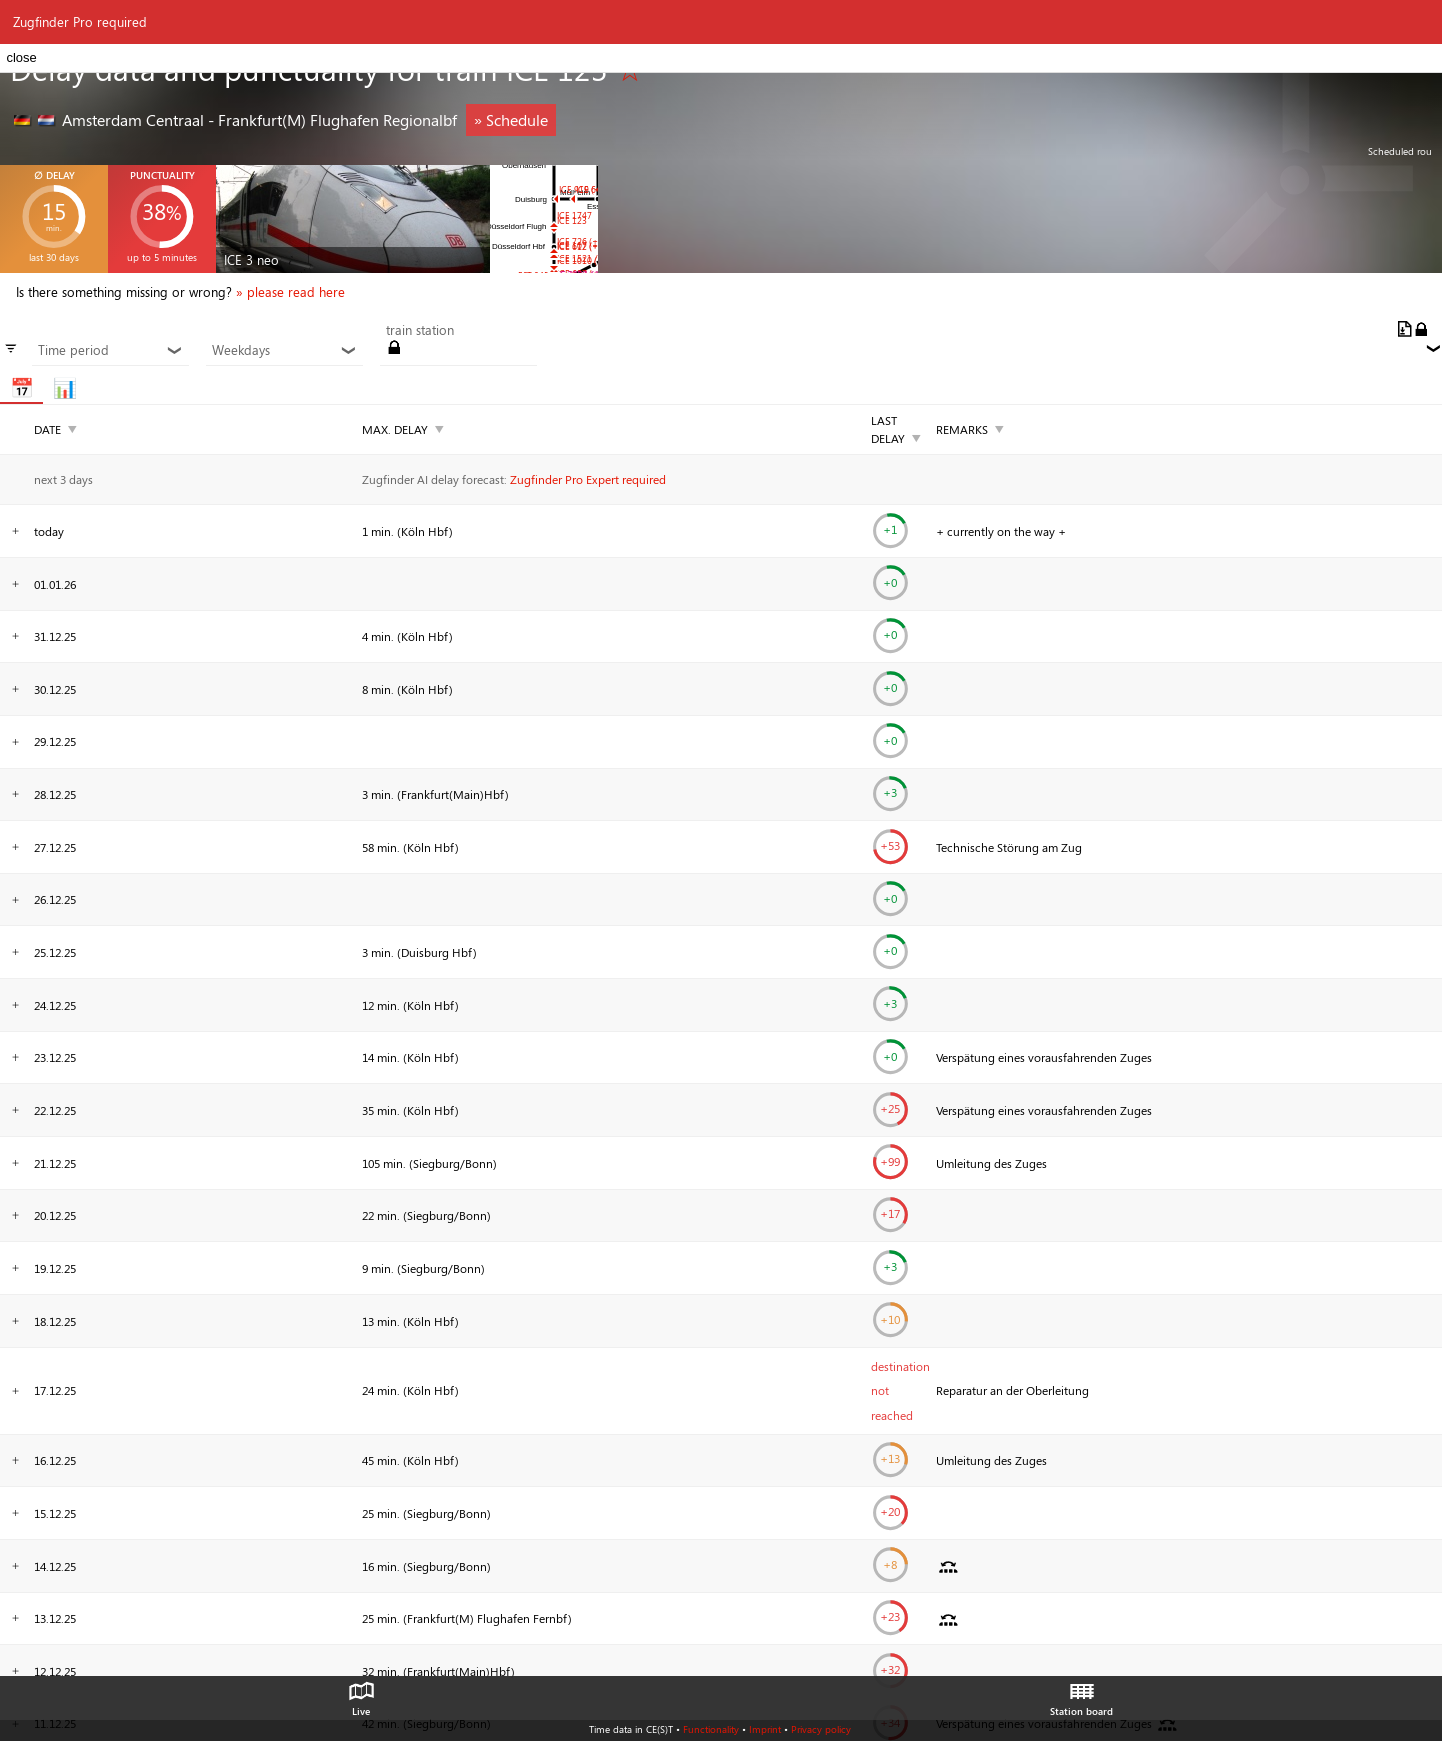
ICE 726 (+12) (584, 241)
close (21, 57)
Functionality (711, 1729)
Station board (1081, 1694)
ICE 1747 (574, 215)
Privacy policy (821, 1729)
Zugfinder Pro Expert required (588, 479)
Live (361, 1694)
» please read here (290, 292)
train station (420, 330)
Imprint (765, 1729)
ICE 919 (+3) (583, 189)
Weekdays (284, 350)
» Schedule (511, 119)
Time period (110, 350)
